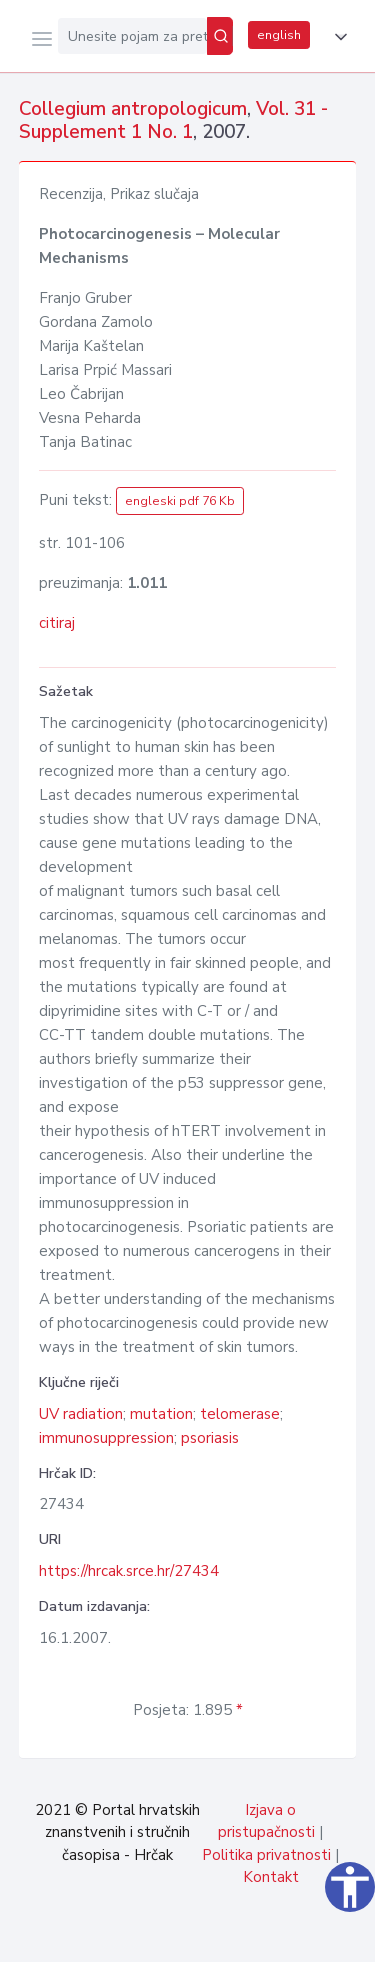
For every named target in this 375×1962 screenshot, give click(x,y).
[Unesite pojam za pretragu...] (132, 36)
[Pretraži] (220, 36)
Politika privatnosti (266, 1855)
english (279, 35)
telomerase (240, 1414)
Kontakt (271, 1877)
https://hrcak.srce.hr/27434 (129, 1571)
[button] (337, 37)
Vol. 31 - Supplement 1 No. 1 (173, 120)
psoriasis (210, 1438)
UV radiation (81, 1414)
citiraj (57, 623)
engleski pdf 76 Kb (180, 501)
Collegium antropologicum (133, 109)
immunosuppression (106, 1438)
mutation (161, 1414)
